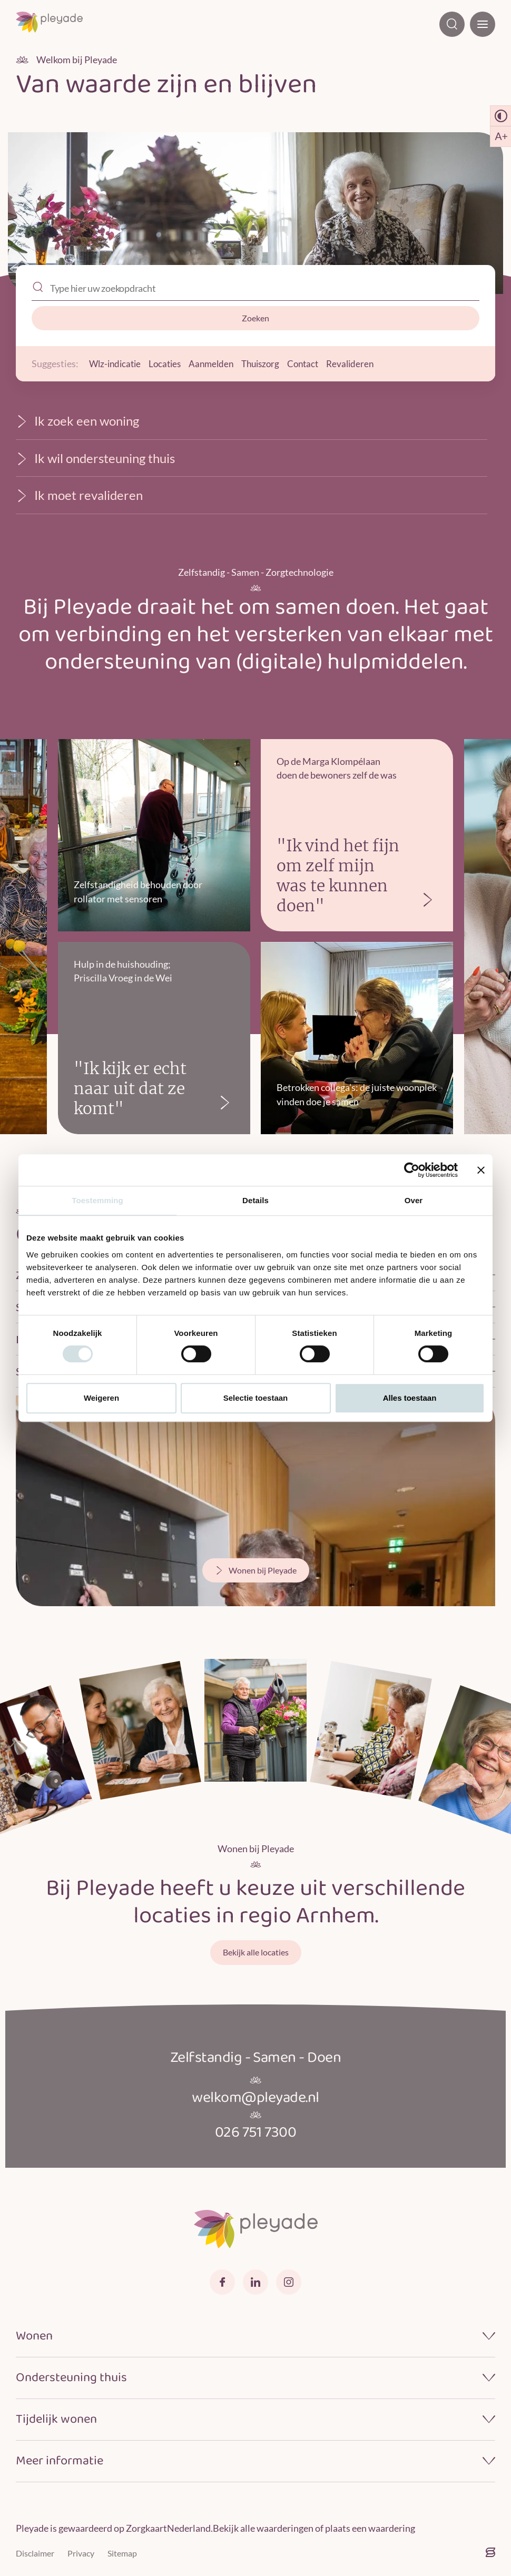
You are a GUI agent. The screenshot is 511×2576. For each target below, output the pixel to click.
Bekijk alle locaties (256, 1952)
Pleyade (32, 2528)
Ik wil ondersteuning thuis (95, 458)
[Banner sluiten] (481, 1170)
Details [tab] (255, 1200)
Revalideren (364, 363)
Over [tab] (414, 1200)
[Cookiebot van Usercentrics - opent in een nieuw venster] (412, 1170)
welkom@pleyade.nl (255, 2098)
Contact (314, 363)
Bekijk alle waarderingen (263, 2528)
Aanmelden (217, 363)
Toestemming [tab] (97, 1200)
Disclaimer (35, 2553)
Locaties (169, 363)
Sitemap (122, 2553)
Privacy (80, 2553)
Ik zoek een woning (77, 420)
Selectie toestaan (255, 1397)
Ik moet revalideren (79, 495)
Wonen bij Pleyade (256, 1570)
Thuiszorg (269, 363)
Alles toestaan (410, 1397)
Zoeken (255, 318)
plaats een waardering (370, 2528)
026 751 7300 (256, 2132)
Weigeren (101, 1397)
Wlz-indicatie (116, 363)
